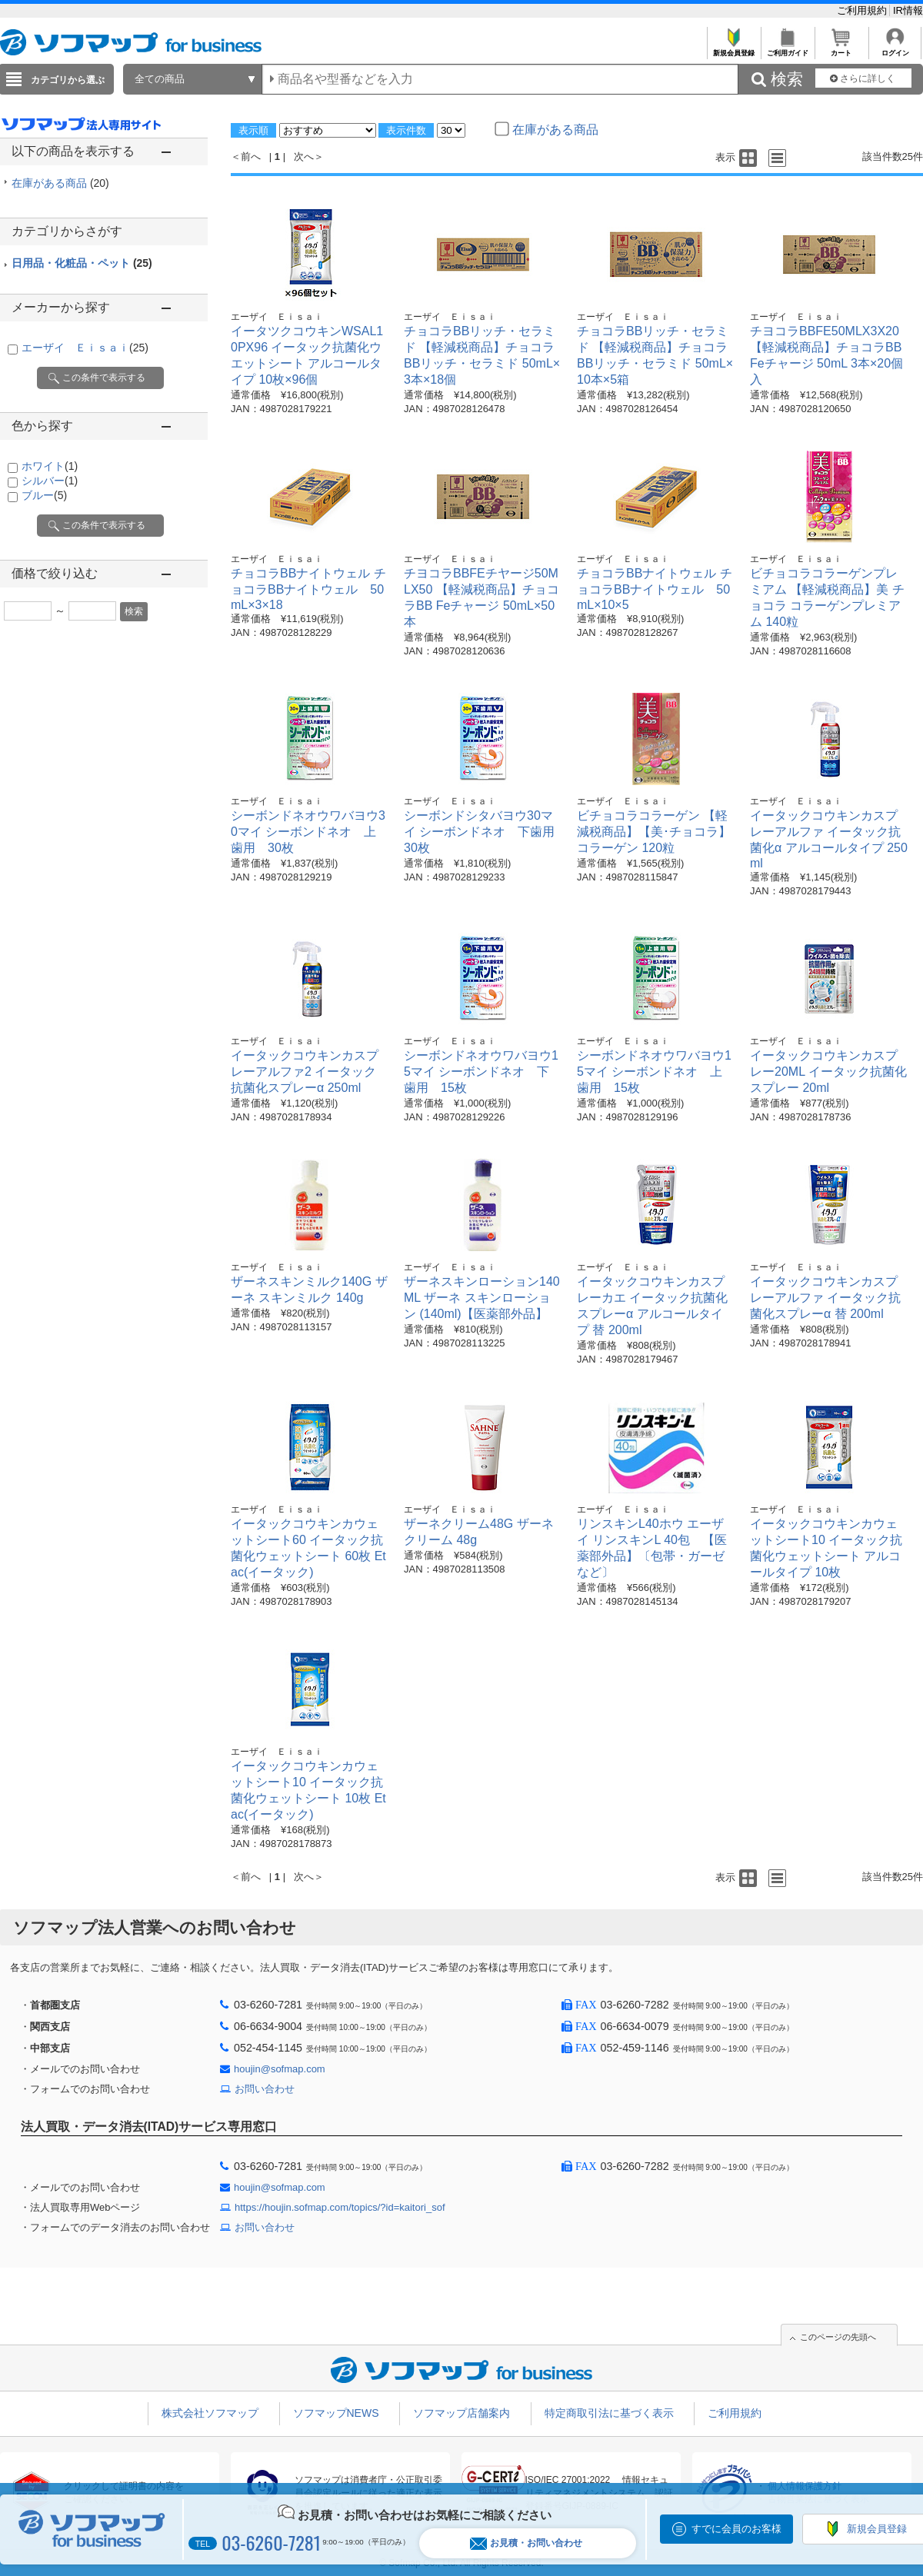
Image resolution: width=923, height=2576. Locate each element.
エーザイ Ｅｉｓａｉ (85, 347)
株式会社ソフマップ (210, 2413)
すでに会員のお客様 (736, 2528)
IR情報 (908, 10)
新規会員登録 (733, 49)
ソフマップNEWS (336, 2413)
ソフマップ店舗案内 (461, 2413)
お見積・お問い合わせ (526, 2543)
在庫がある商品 (60, 183)
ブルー (44, 495)
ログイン (895, 49)
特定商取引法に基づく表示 (609, 2413)
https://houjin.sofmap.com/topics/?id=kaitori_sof (340, 2207)
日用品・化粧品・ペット (82, 263)
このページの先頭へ (838, 2336)
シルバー (50, 480)
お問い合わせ (265, 2089)
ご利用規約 (863, 10)
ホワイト (50, 466)
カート (841, 49)
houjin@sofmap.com (279, 2069)
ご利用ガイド (787, 49)
